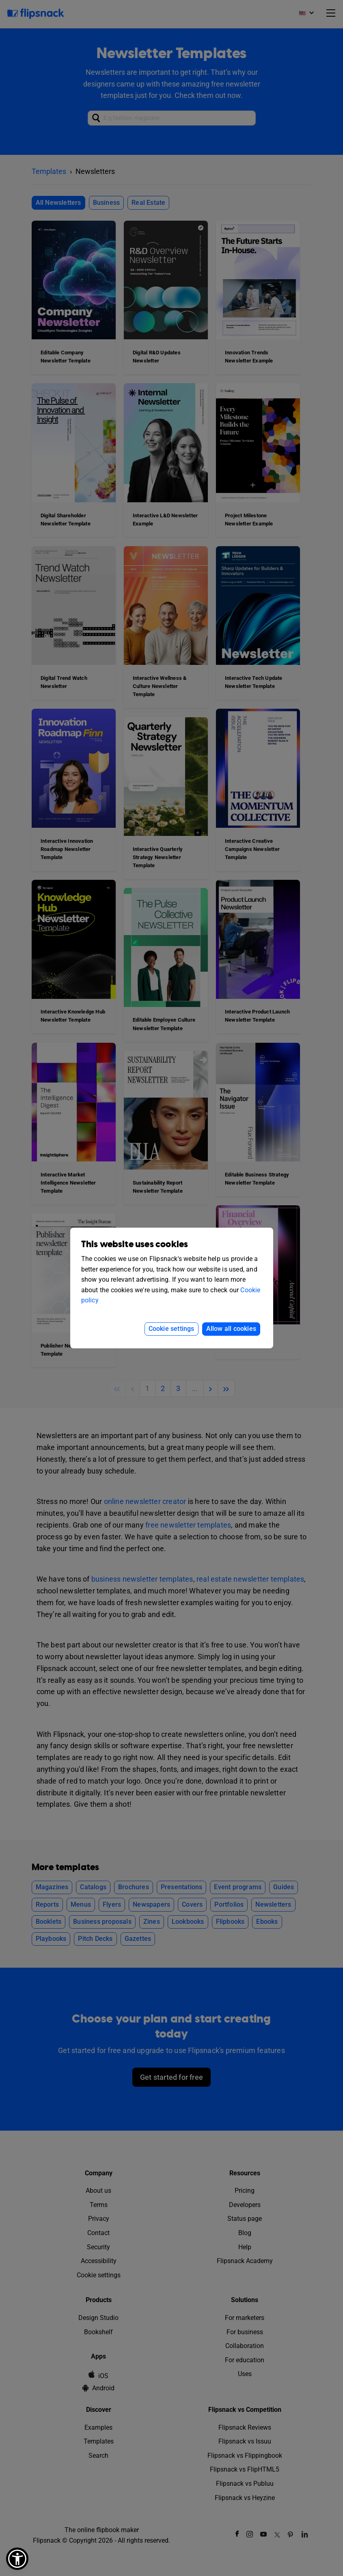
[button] (17, 2559)
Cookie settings (171, 1328)
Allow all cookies (231, 1328)
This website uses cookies (134, 1244)
